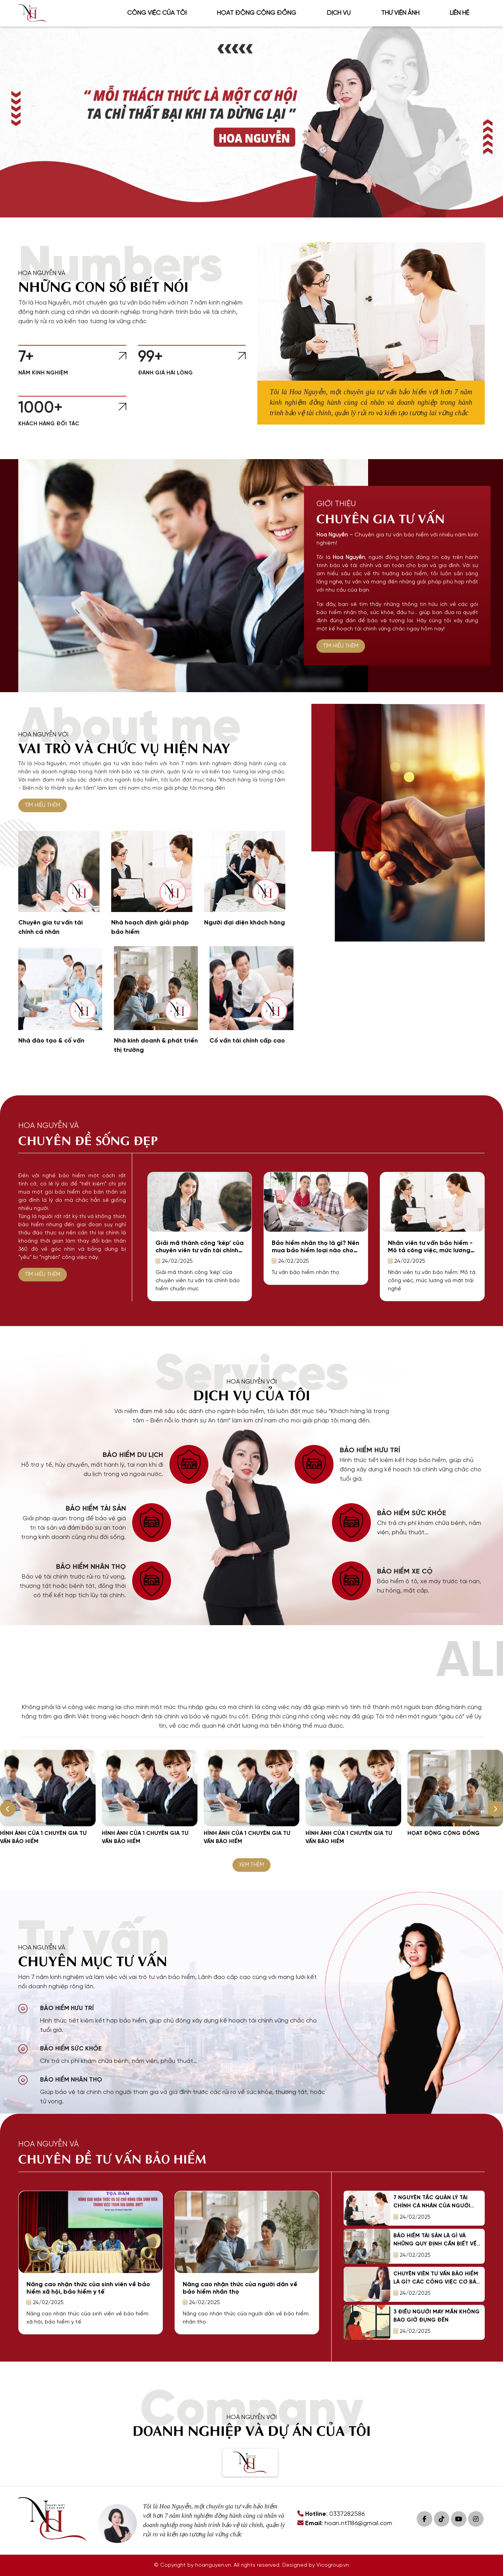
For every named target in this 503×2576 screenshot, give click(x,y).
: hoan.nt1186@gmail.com (344, 2523)
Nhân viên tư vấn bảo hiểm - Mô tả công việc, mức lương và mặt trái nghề (430, 1250)
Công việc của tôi (157, 13)
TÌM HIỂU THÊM (340, 646)
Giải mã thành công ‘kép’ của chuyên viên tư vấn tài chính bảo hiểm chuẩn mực (199, 1250)
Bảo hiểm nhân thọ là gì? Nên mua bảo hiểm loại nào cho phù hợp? (315, 1250)
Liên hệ (459, 13)
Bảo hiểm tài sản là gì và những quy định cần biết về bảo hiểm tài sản (435, 2244)
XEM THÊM (251, 1865)
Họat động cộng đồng (256, 13)
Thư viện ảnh (400, 13)
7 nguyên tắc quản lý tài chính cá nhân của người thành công (431, 2206)
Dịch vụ (339, 13)
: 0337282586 (331, 2514)
